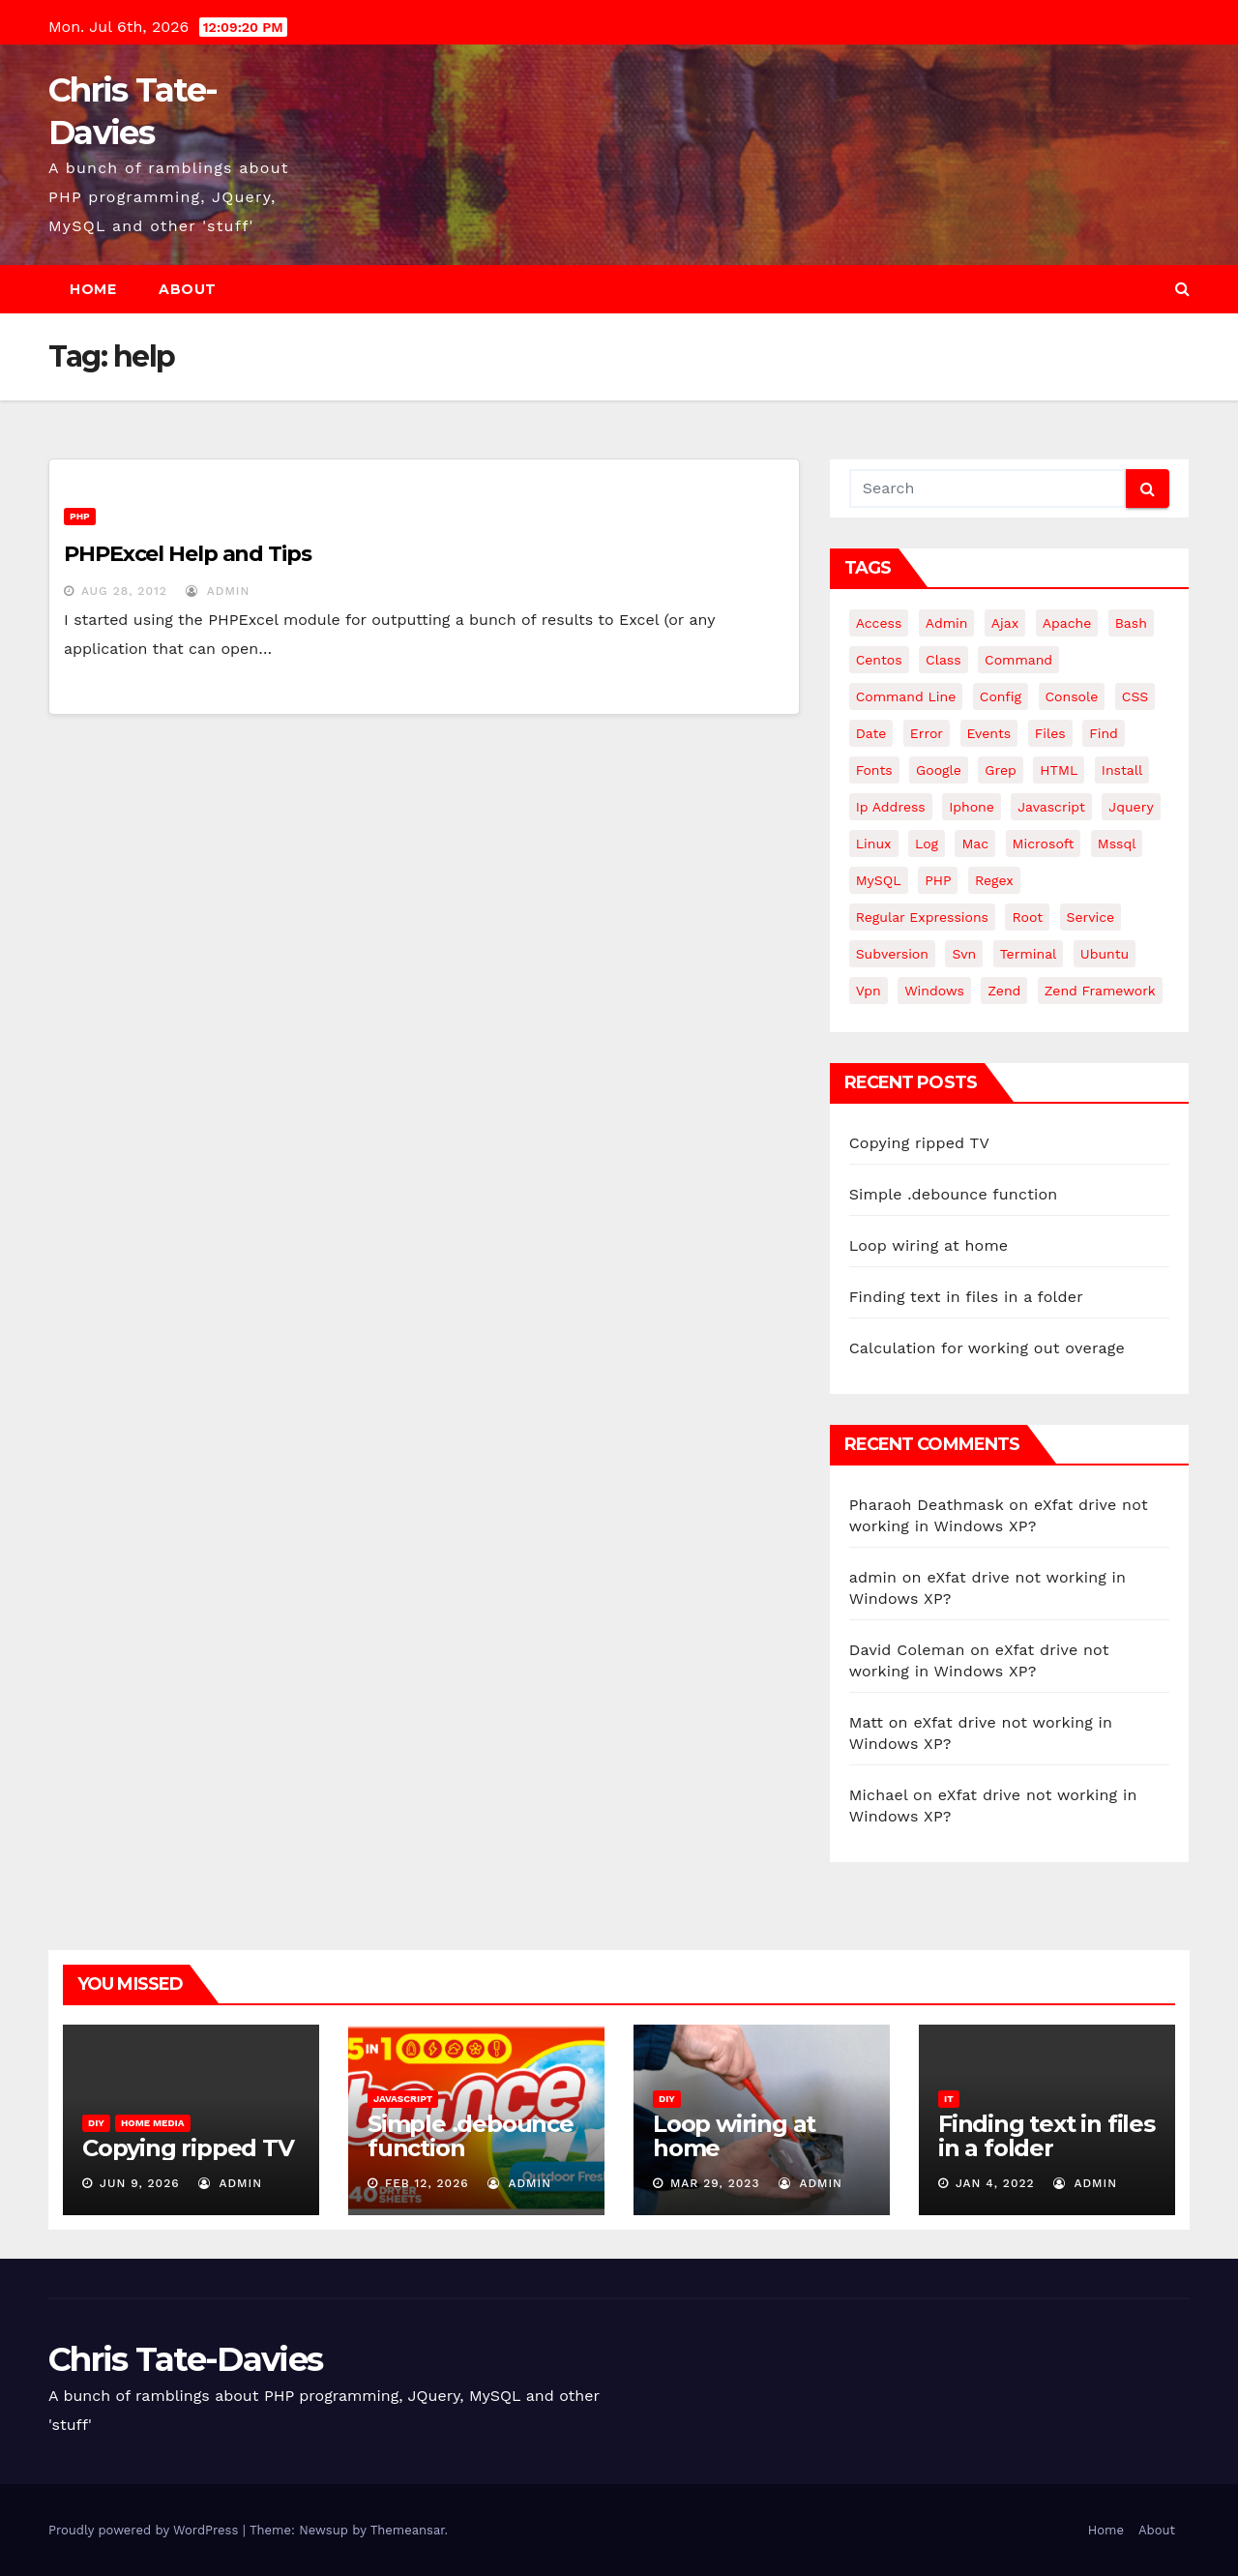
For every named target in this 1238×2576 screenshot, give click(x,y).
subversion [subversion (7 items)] (892, 954)
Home (93, 289)
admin (218, 591)
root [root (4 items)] (1027, 917)
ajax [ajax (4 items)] (1004, 623)
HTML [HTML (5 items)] (1058, 770)
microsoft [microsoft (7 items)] (1044, 843)
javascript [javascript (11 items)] (1051, 806)
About (188, 289)
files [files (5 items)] (1050, 733)
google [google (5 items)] (938, 770)
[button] (1182, 289)
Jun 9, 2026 (140, 2183)
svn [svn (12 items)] (964, 954)
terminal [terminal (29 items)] (1028, 954)
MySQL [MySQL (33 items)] (878, 880)
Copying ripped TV (919, 1143)
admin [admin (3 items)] (947, 623)
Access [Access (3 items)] (879, 623)
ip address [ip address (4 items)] (891, 806)
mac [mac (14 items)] (974, 843)
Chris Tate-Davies (185, 2359)
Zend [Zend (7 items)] (1003, 990)
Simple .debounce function (953, 1194)
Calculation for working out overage (987, 1348)
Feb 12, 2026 (427, 2183)
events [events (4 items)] (989, 733)
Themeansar (407, 2530)
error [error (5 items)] (926, 733)
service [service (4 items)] (1091, 917)
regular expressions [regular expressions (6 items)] (922, 917)
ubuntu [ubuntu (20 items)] (1104, 954)
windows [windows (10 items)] (934, 990)
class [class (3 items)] (943, 659)
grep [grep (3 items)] (1000, 770)
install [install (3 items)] (1122, 770)
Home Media (153, 2122)
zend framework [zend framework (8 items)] (1100, 990)
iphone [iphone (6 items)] (971, 806)
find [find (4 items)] (1103, 733)
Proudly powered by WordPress (145, 2530)
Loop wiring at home (929, 1245)
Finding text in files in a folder (966, 1297)
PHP (80, 516)
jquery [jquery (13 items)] (1130, 806)
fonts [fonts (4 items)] (874, 770)
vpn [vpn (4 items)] (868, 990)
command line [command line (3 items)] (906, 696)
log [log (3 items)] (926, 843)
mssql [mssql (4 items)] (1117, 843)
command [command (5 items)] (1018, 659)
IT (949, 2098)
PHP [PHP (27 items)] (938, 880)
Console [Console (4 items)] (1072, 696)
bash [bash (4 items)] (1131, 623)
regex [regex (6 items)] (994, 880)
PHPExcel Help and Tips (187, 554)
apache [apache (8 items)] (1067, 623)
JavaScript (402, 2098)
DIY (96, 2122)
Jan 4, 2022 (995, 2183)
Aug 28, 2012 (124, 591)
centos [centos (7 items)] (879, 659)
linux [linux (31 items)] (874, 843)
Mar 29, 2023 (715, 2183)
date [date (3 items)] (871, 733)
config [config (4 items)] (1000, 696)
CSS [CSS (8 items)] (1135, 696)
